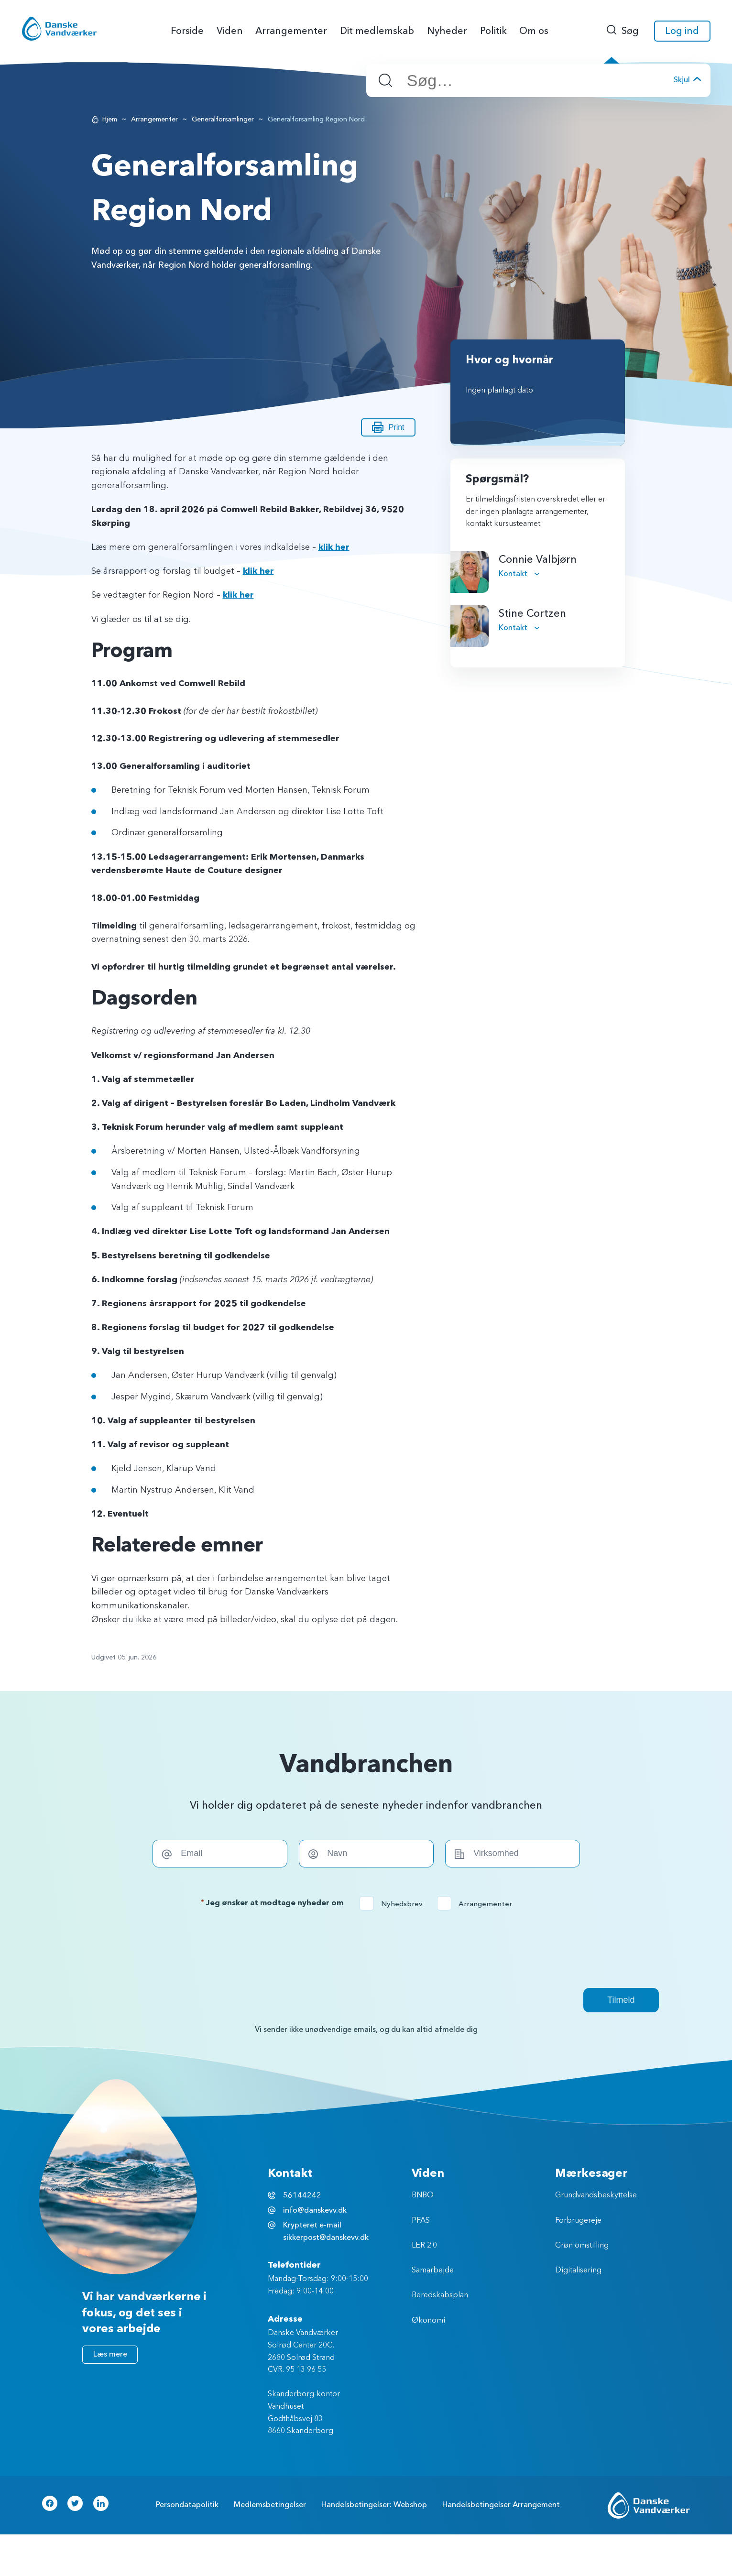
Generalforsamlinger (223, 119)
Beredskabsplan (440, 2295)
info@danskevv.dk (315, 2210)
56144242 (302, 2195)
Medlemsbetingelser (270, 2505)
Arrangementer (154, 119)
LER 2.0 (424, 2245)
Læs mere (110, 2354)
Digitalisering (578, 2270)
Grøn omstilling (582, 2245)
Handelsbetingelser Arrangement (501, 2505)
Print (388, 427)
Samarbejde (433, 2270)
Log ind (682, 30)
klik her (334, 547)
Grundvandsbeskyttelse (596, 2195)
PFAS (421, 2221)
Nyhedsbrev (394, 1904)
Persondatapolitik (187, 2505)
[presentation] (366, 1949)
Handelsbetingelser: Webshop (374, 2505)
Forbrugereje (578, 2221)
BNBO (423, 2195)
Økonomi (428, 2321)
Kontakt (514, 573)
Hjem (109, 119)
